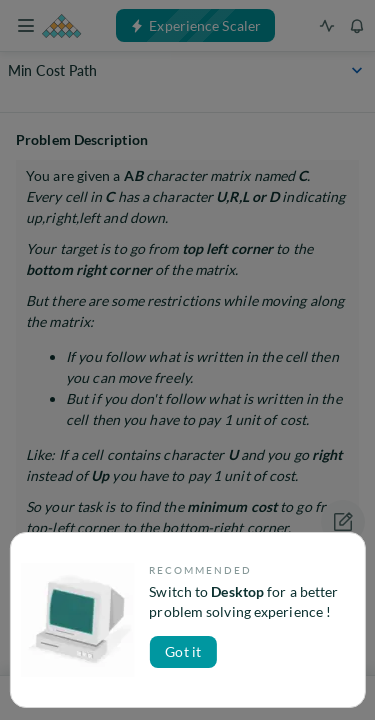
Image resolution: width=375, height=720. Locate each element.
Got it (183, 651)
